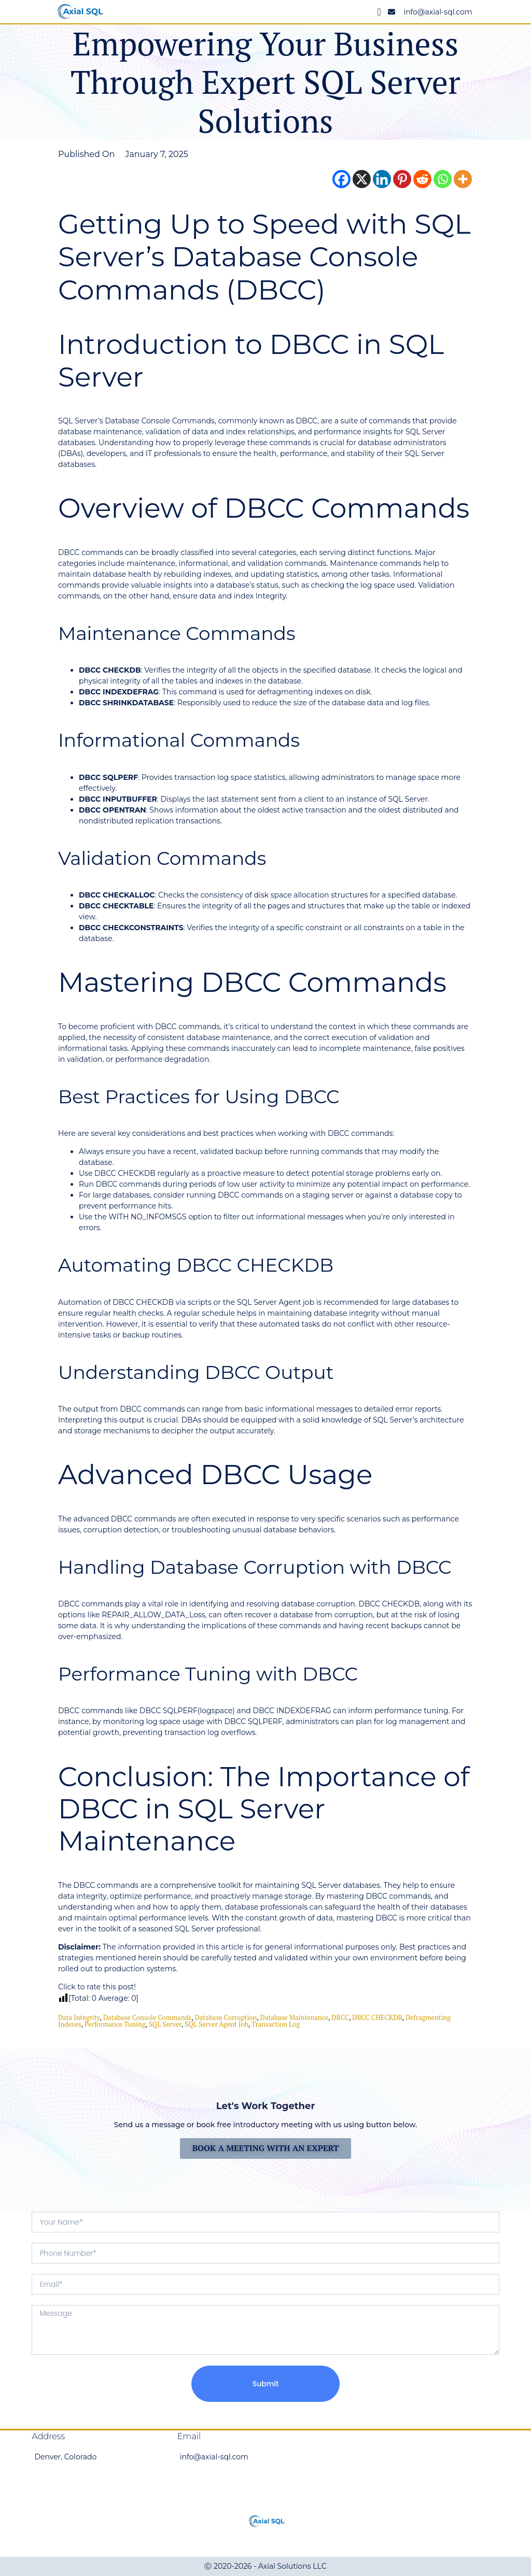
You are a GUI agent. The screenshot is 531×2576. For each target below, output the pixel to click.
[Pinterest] (402, 179)
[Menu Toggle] (379, 12)
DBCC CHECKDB (377, 2017)
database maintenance (294, 2017)
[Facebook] (341, 179)
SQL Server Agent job (216, 2024)
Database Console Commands (147, 2017)
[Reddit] (422, 179)
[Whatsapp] (443, 179)
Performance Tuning (115, 2024)
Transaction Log (275, 2024)
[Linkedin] (382, 179)
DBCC (340, 2017)
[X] (362, 179)
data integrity (79, 2017)
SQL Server (165, 2024)
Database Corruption (226, 2017)
